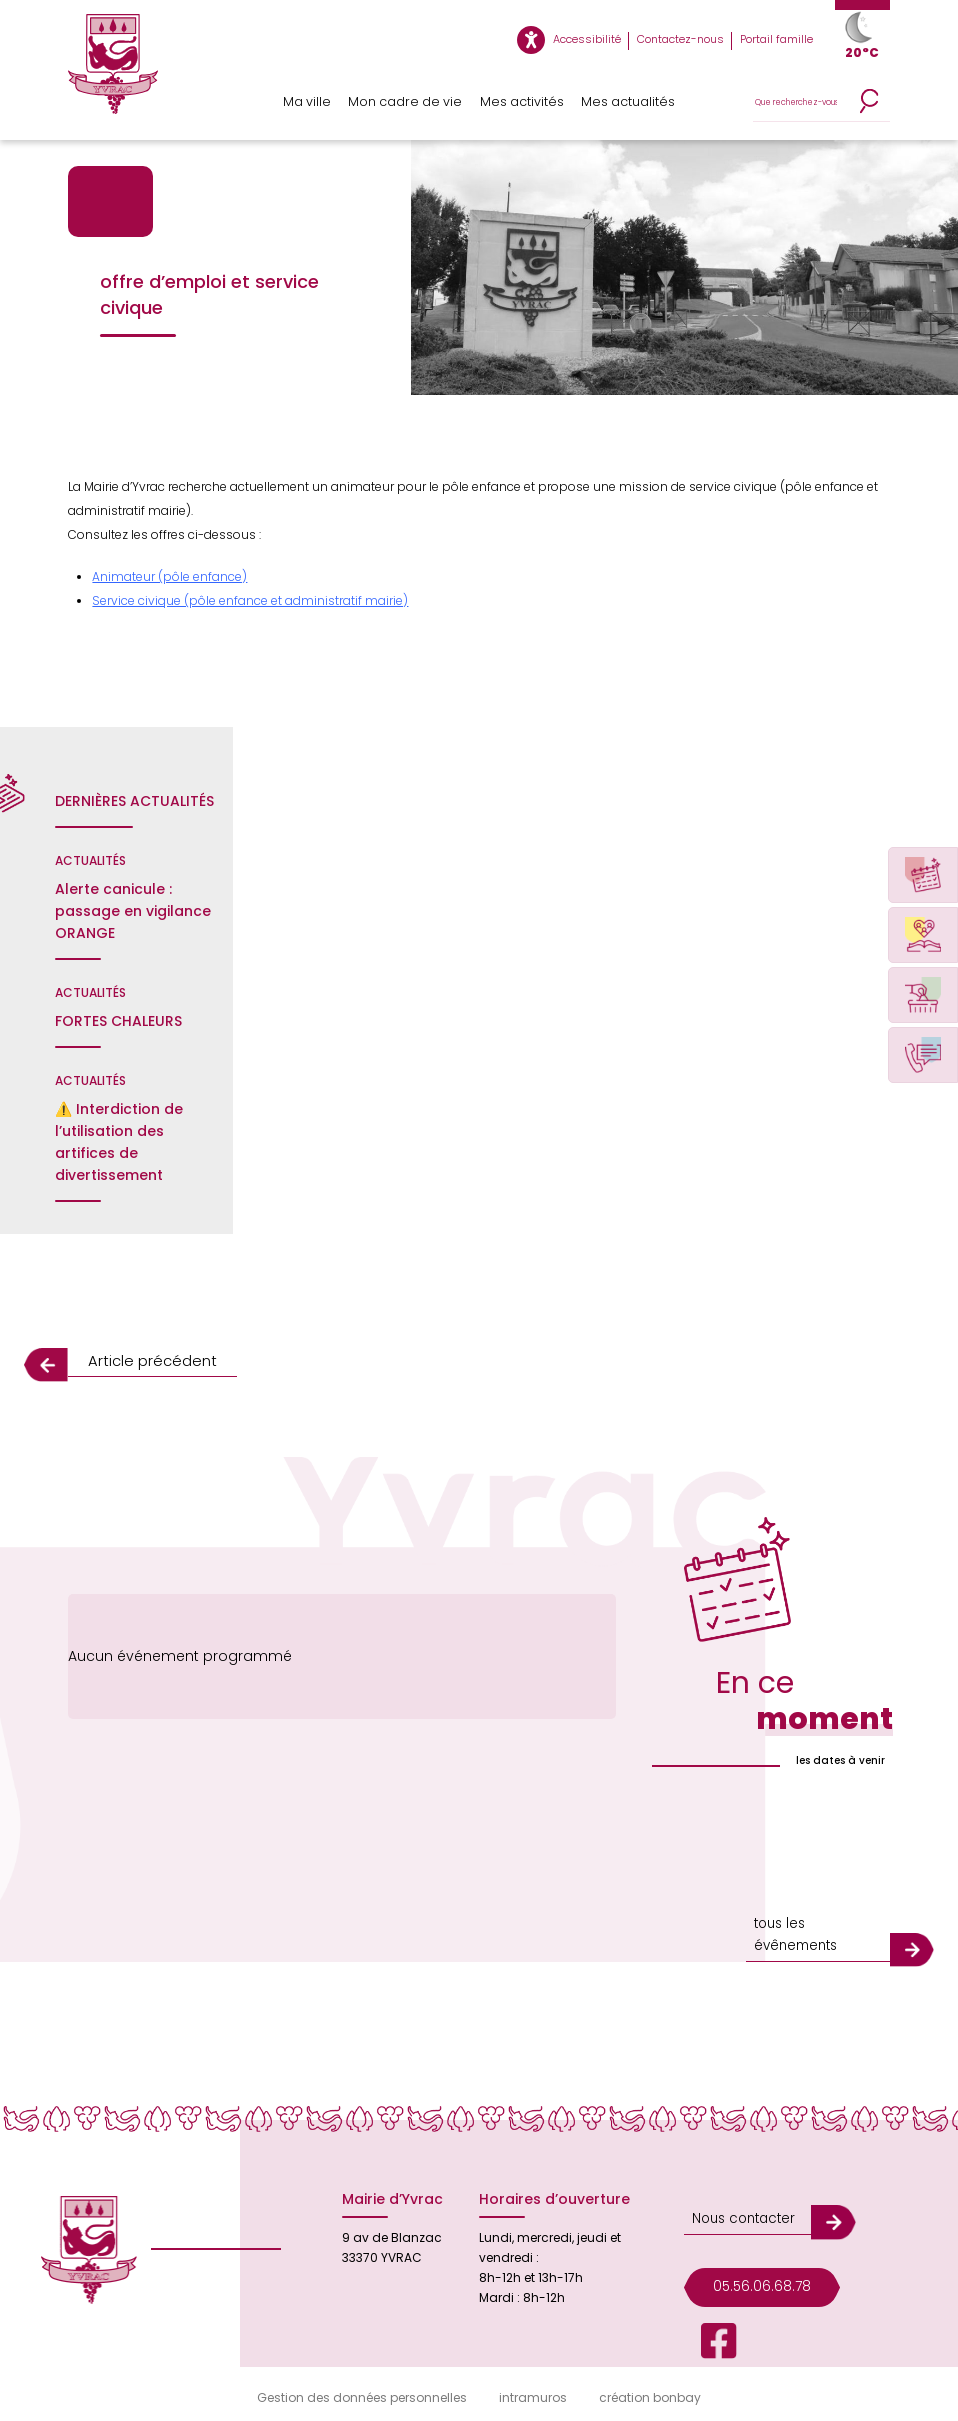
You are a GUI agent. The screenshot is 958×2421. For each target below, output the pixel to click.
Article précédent (145, 1361)
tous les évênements (791, 1931)
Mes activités (520, 102)
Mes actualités (628, 102)
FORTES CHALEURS (118, 1021)
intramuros (533, 2392)
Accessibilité (608, 40)
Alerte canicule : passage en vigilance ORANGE (133, 911)
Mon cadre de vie (408, 102)
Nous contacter (737, 2200)
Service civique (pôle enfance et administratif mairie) (250, 600)
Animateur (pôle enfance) (169, 576)
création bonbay (650, 2392)
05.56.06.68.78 (755, 2262)
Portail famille (779, 40)
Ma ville (310, 102)
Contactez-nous (691, 40)
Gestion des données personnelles (362, 2392)
